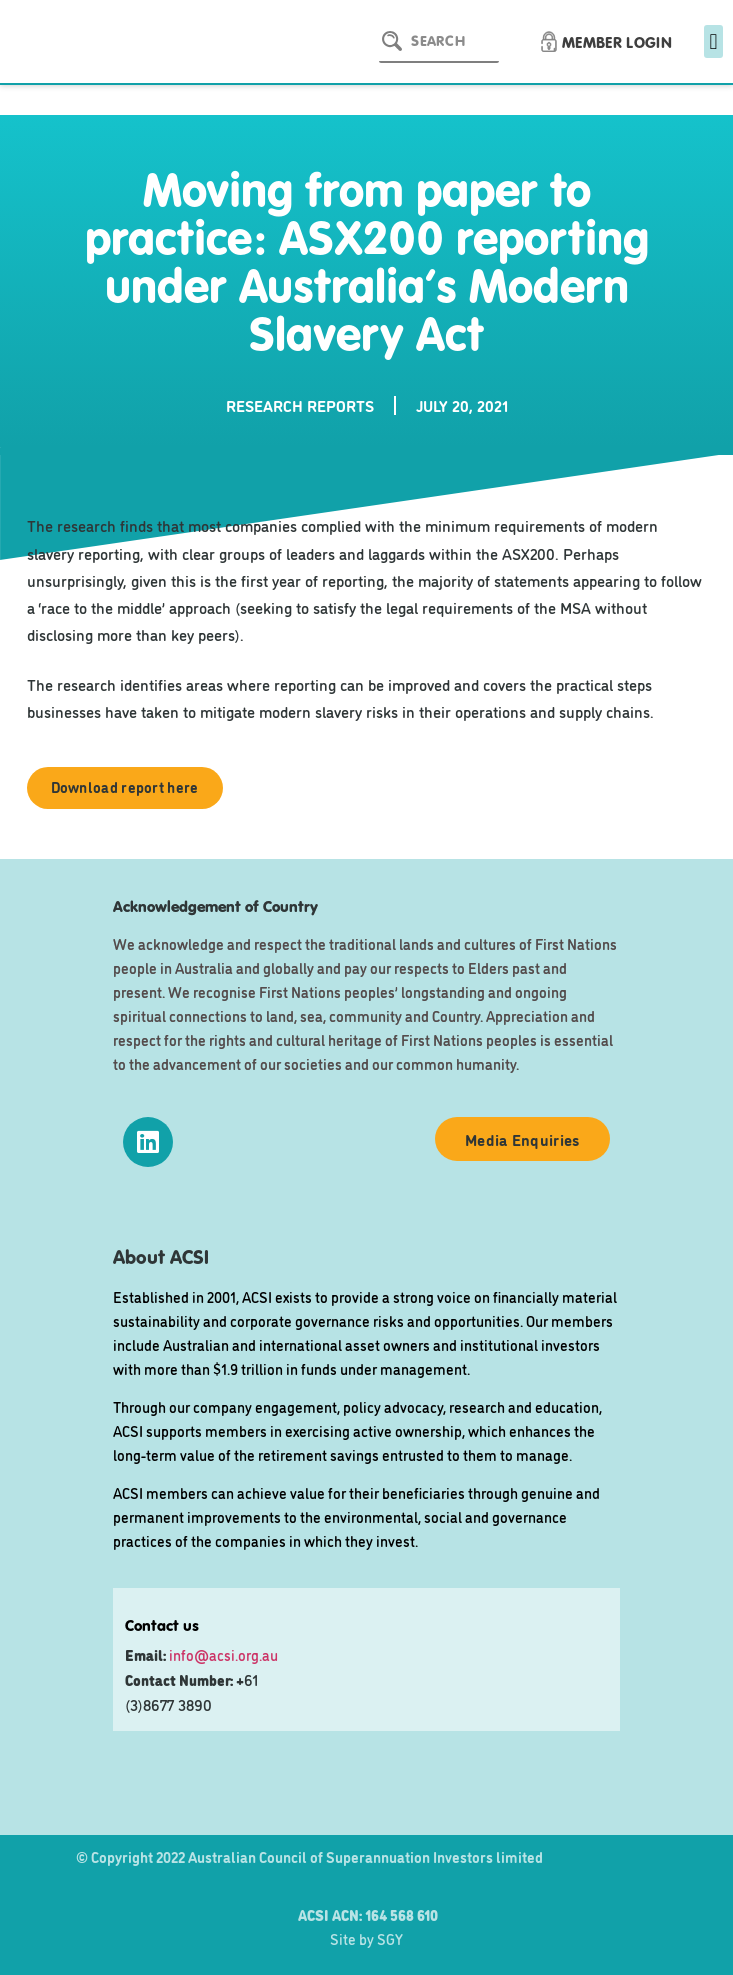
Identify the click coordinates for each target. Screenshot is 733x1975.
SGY (390, 1938)
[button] (713, 41)
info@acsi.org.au (223, 1654)
